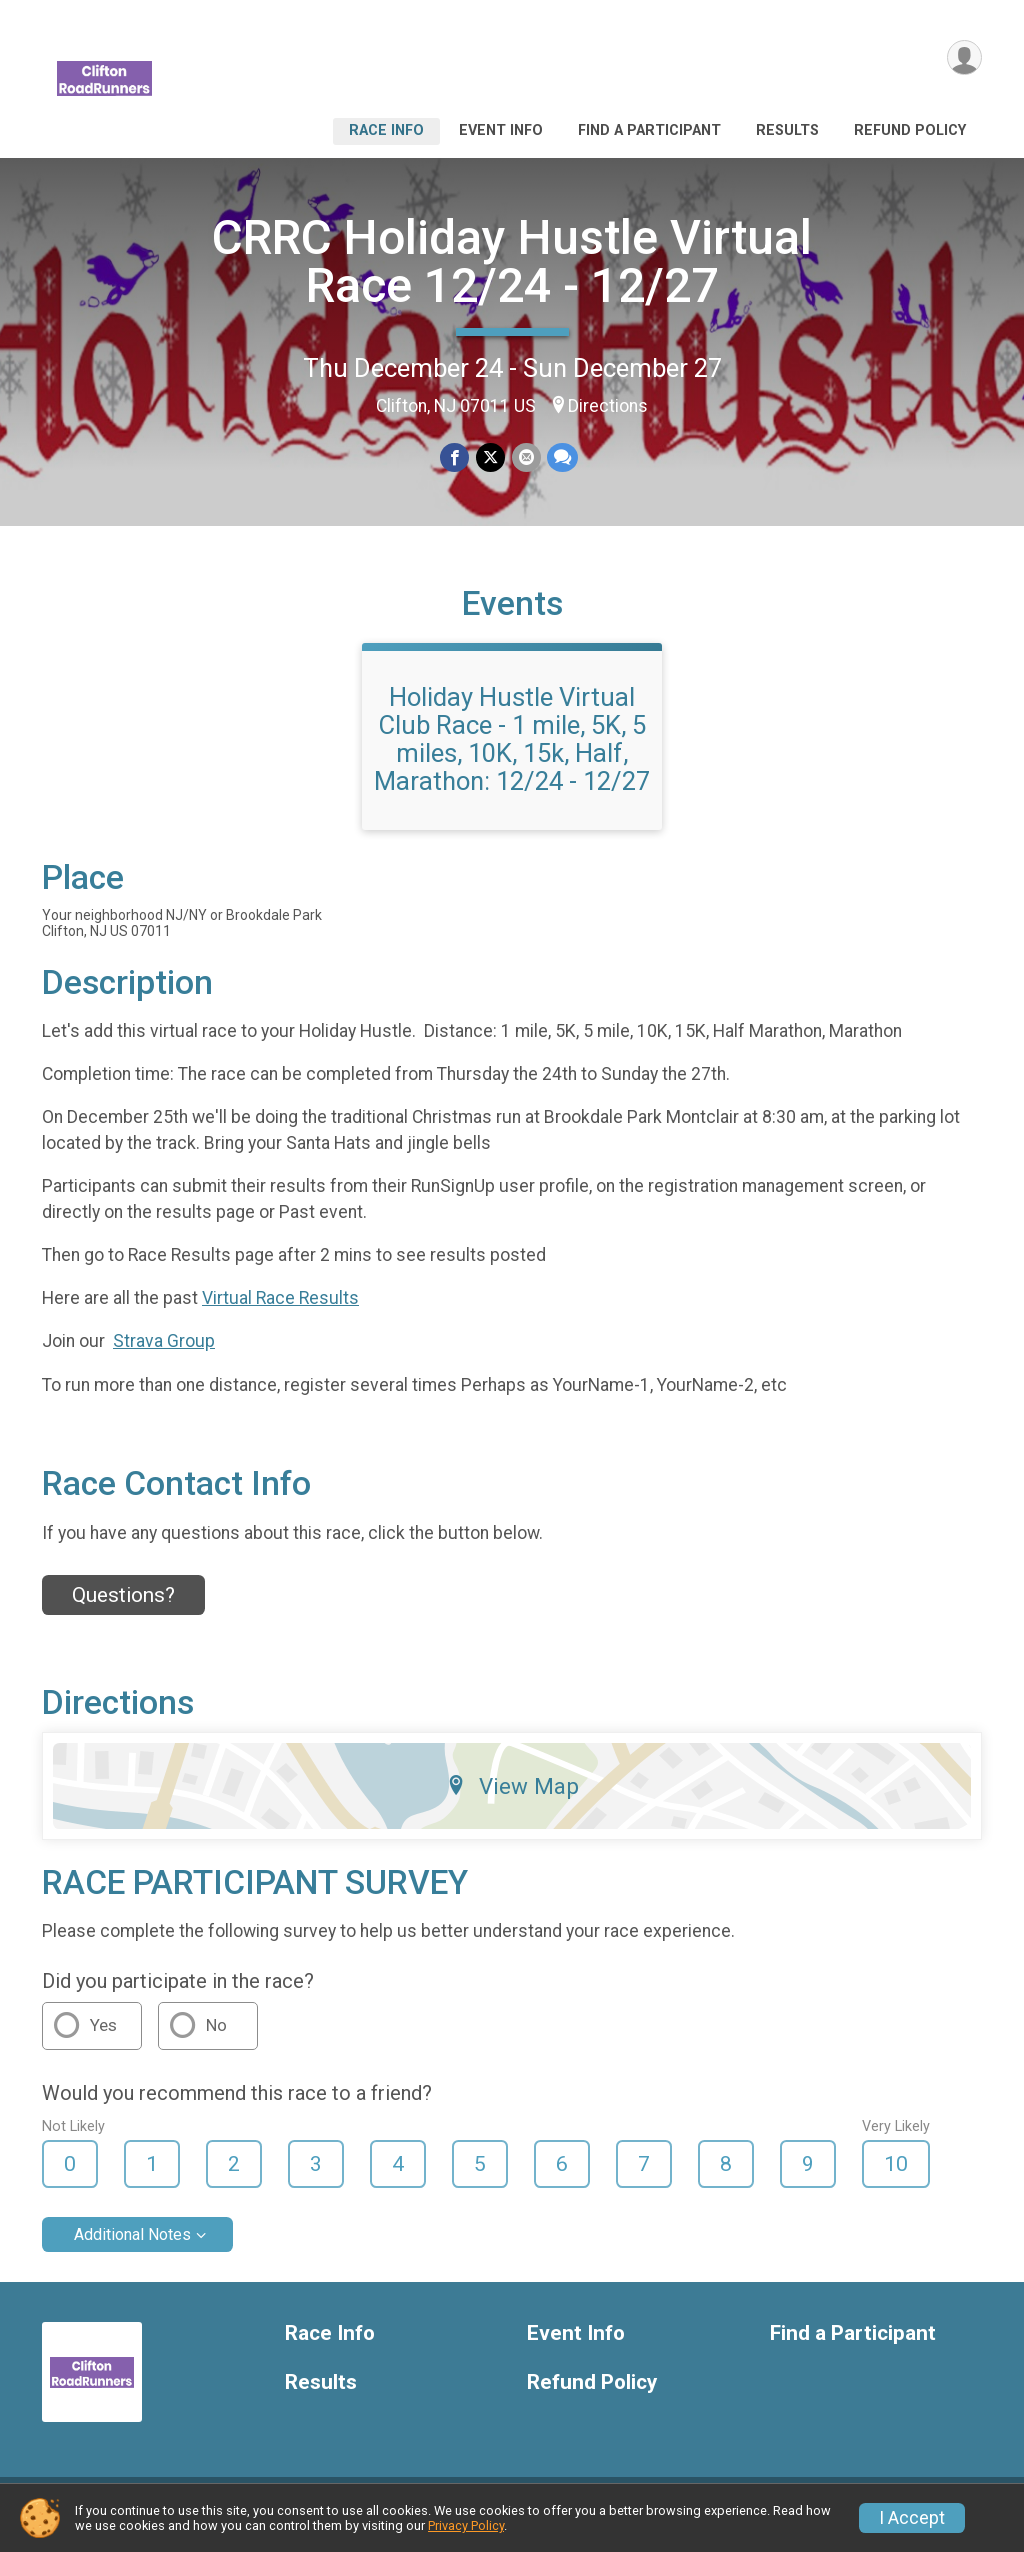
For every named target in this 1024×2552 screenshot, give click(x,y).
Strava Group (164, 1354)
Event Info (501, 130)
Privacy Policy (466, 2525)
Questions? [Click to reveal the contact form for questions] (123, 1607)
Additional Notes (132, 2247)
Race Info (386, 130)
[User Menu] (963, 58)
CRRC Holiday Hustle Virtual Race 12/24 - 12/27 (512, 261)
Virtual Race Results (280, 1310)
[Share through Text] (561, 457)
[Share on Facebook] (455, 457)
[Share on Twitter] (490, 457)
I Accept (912, 2518)
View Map (512, 1798)
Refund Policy (910, 130)
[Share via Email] (525, 457)
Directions (608, 406)
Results (787, 130)
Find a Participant (649, 130)
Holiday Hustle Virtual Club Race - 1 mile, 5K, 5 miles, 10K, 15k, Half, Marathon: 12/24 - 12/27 (512, 751)
